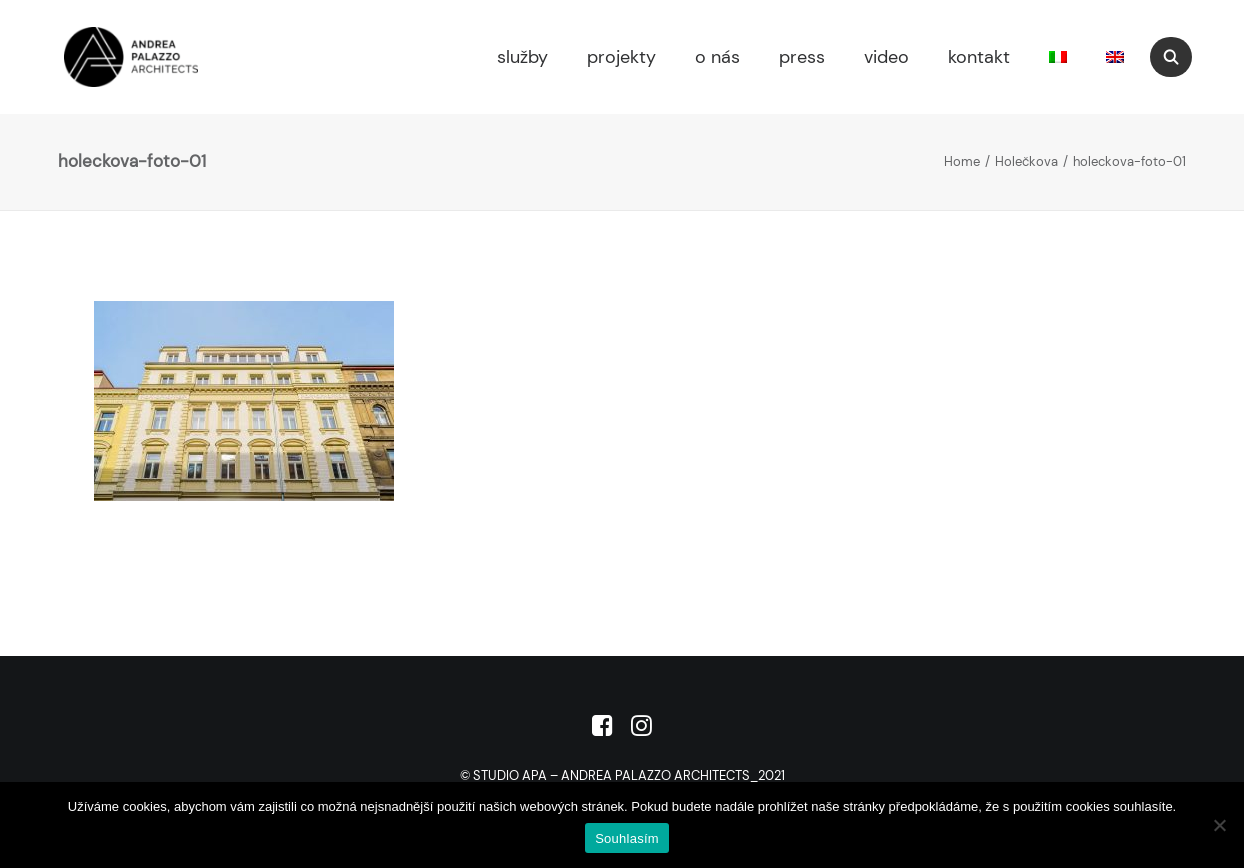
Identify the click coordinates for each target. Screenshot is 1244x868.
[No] (1219, 825)
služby (522, 57)
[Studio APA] (101, 57)
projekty (621, 57)
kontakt (979, 57)
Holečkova (1026, 161)
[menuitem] (519, 57)
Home (962, 161)
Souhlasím (627, 838)
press (802, 57)
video (886, 57)
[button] (1180, 57)
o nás (717, 57)
